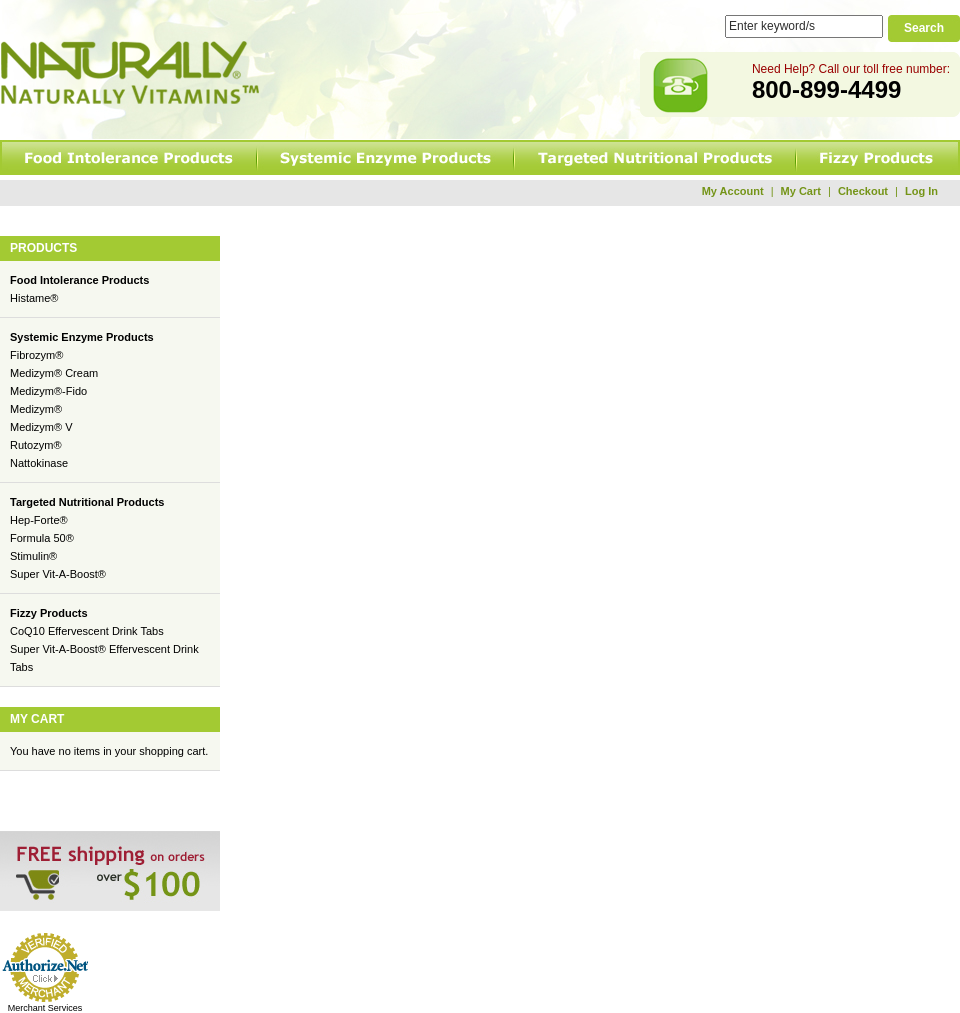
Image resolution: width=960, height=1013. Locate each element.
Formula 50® (42, 538)
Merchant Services (45, 1008)
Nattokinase (39, 463)
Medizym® (36, 409)
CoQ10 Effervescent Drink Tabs (87, 631)
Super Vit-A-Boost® (58, 574)
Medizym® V (41, 427)
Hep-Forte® (39, 520)
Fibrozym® (36, 355)
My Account (733, 191)
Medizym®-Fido (48, 391)
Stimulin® (33, 556)
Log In (921, 191)
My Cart (801, 191)
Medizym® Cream (54, 373)
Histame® (34, 298)
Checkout (863, 191)
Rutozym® (36, 445)
